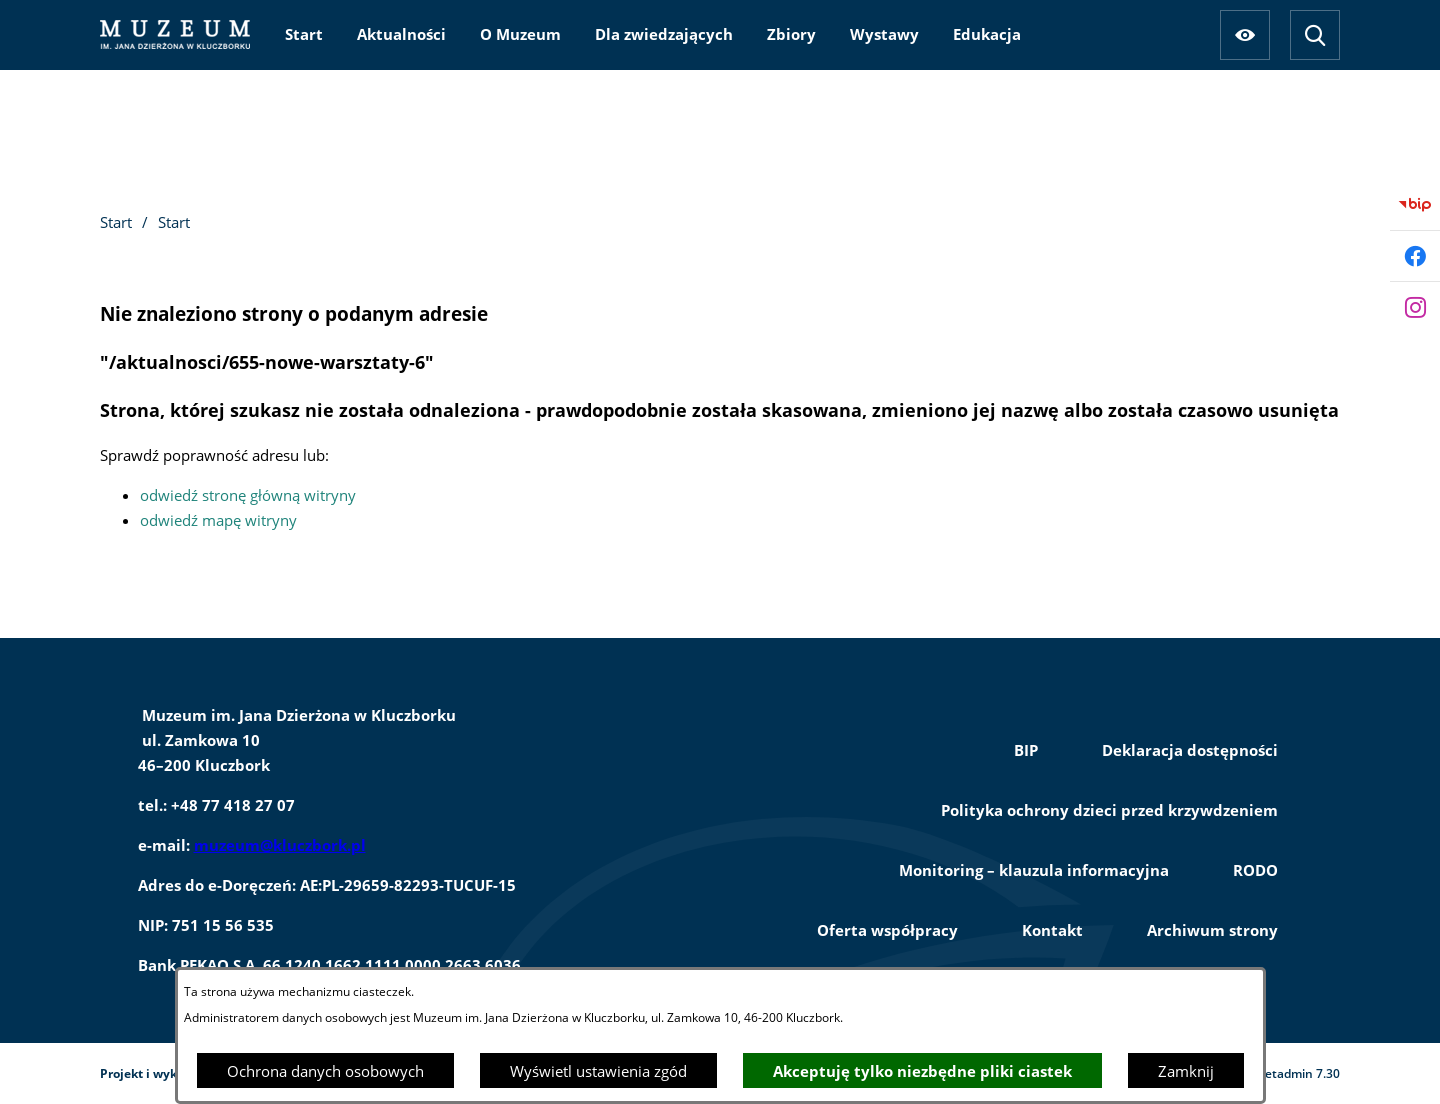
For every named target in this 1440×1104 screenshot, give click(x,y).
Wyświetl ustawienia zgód (598, 1071)
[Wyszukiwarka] (1315, 35)
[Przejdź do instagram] (1415, 307)
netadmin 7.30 (1298, 1073)
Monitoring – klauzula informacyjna (1034, 870)
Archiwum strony (1212, 930)
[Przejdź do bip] (1415, 205)
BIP (1026, 750)
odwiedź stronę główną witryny (248, 495)
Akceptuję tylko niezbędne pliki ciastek (922, 1071)
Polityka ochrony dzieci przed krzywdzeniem (1109, 810)
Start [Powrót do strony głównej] (116, 222)
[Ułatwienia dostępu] (1245, 35)
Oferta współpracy (887, 930)
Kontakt (1052, 930)
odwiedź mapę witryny (218, 520)
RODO (1255, 870)
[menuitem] (304, 34)
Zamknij (1186, 1071)
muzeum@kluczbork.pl (280, 845)
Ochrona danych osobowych (325, 1071)
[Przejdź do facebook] (1415, 256)
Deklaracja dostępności (1190, 750)
